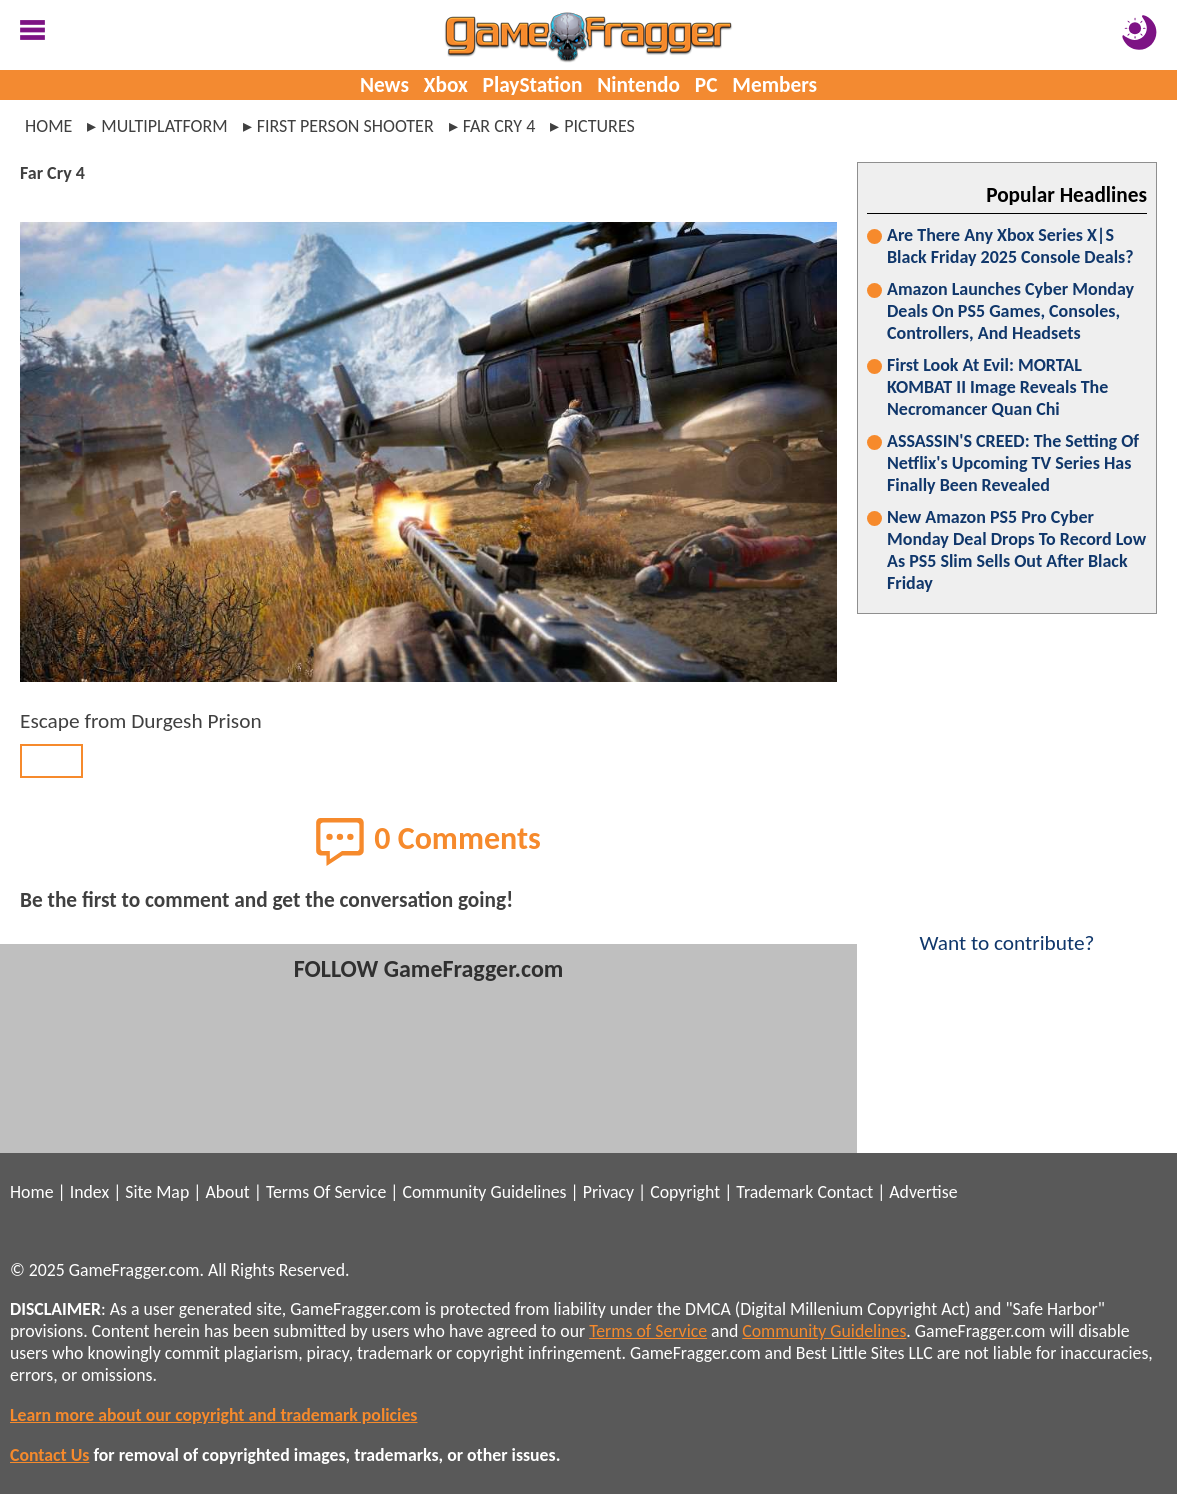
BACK (51, 761)
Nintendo (638, 85)
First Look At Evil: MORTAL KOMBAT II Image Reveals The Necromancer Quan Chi (997, 387)
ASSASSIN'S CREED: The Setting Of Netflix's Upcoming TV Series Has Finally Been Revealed (1013, 463)
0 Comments (428, 841)
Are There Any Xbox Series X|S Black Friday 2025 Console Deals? (1010, 246)
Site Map (157, 1192)
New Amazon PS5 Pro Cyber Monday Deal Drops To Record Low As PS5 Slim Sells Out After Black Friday (1016, 550)
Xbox (446, 85)
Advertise (923, 1192)
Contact (845, 1192)
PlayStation (533, 85)
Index (89, 1192)
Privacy (608, 1192)
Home (48, 126)
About (227, 1192)
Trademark (774, 1192)
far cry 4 (499, 126)
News (384, 85)
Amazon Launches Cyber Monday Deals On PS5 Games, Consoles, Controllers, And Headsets (1010, 311)
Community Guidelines (484, 1192)
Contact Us (49, 1455)
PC (706, 85)
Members (774, 85)
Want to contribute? (1007, 930)
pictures (599, 126)
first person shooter (345, 126)
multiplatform (164, 126)
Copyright (685, 1192)
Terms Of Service (326, 1192)
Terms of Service (648, 1331)
